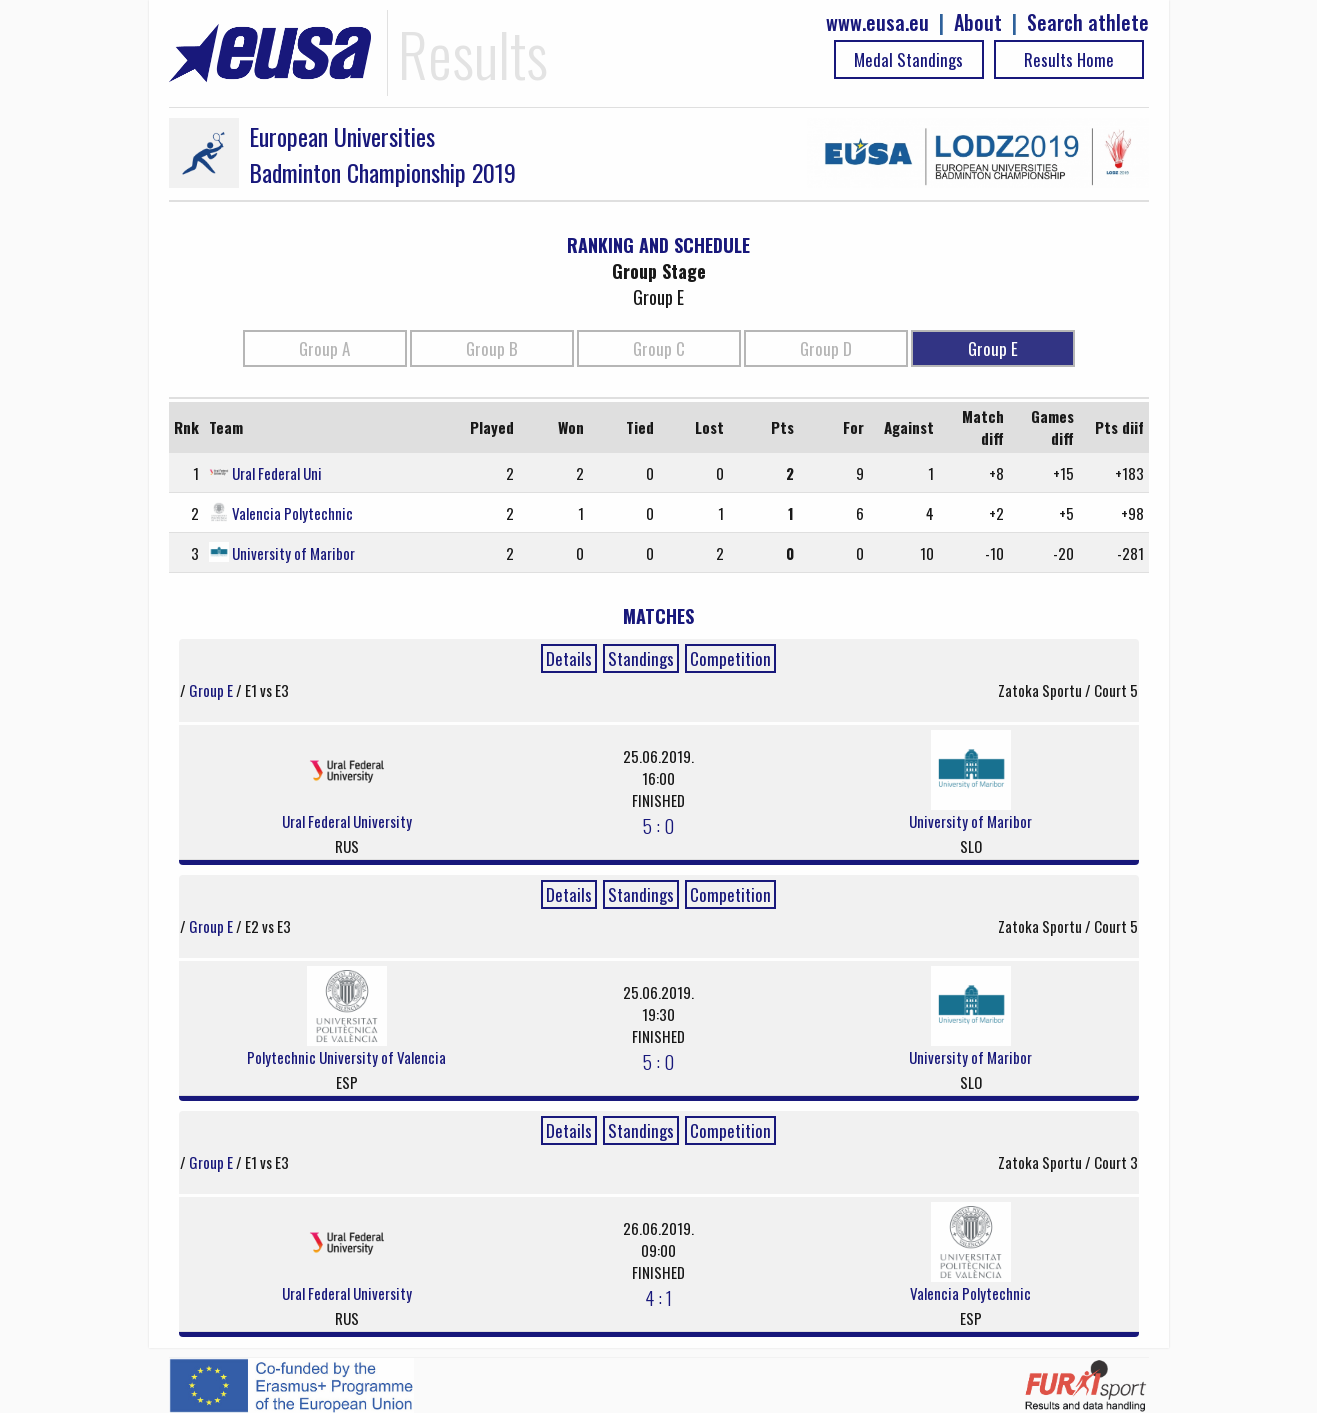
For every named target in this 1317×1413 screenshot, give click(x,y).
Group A (324, 348)
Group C (659, 348)
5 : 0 (658, 825)
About (978, 22)
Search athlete (1088, 22)
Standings (641, 658)
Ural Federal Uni (277, 473)
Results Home (1069, 59)
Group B (492, 348)
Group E (993, 348)
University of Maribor (293, 553)
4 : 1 (658, 1297)
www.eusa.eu (877, 22)
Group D (826, 348)
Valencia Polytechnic (292, 513)
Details (569, 658)
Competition (730, 658)
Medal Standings (908, 59)
